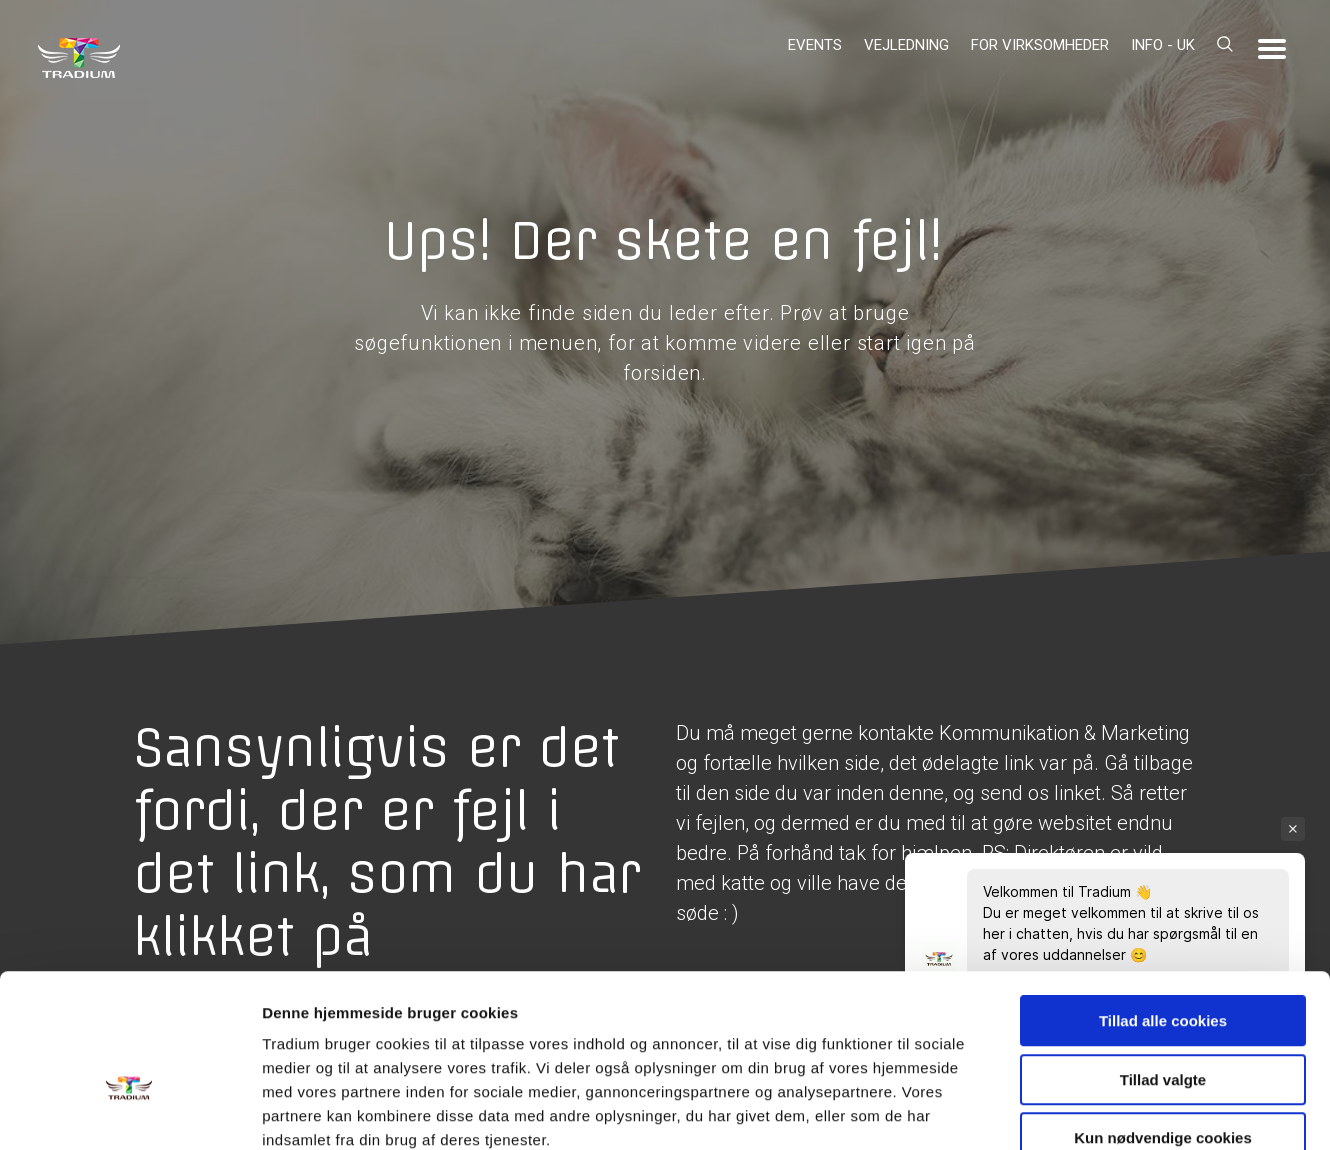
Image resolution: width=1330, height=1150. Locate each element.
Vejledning (906, 45)
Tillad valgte (1163, 964)
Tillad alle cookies (1163, 905)
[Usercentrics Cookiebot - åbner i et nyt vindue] (129, 1111)
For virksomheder (1040, 45)
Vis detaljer (1039, 1110)
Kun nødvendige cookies (1163, 1022)
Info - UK (1163, 45)
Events (815, 45)
